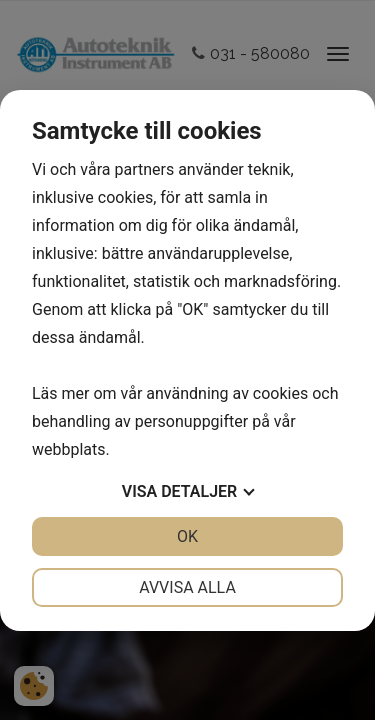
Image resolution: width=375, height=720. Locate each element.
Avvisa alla (187, 587)
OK (187, 536)
